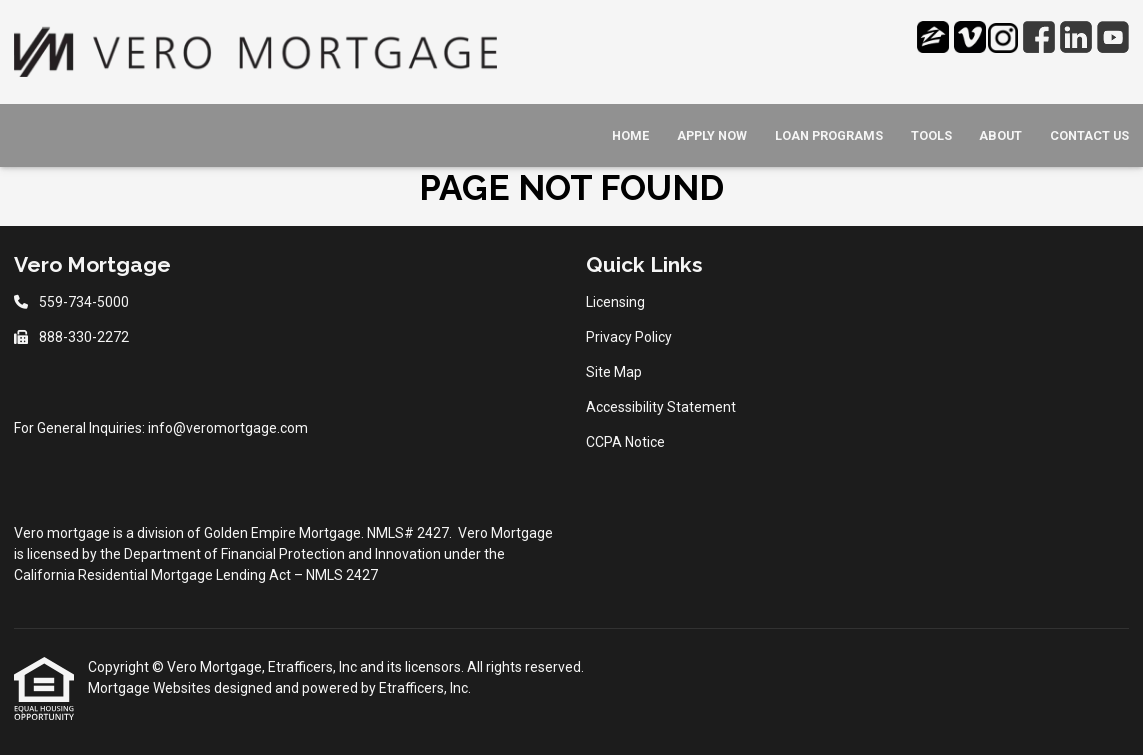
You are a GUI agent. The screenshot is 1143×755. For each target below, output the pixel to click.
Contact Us (1089, 135)
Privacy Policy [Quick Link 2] (629, 337)
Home (630, 135)
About (1000, 135)
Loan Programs (829, 135)
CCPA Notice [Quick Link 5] (625, 442)
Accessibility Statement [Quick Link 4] (661, 407)
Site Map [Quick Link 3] (614, 372)
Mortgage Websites (151, 688)
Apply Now (712, 135)
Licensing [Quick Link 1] (615, 302)
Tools (931, 135)
